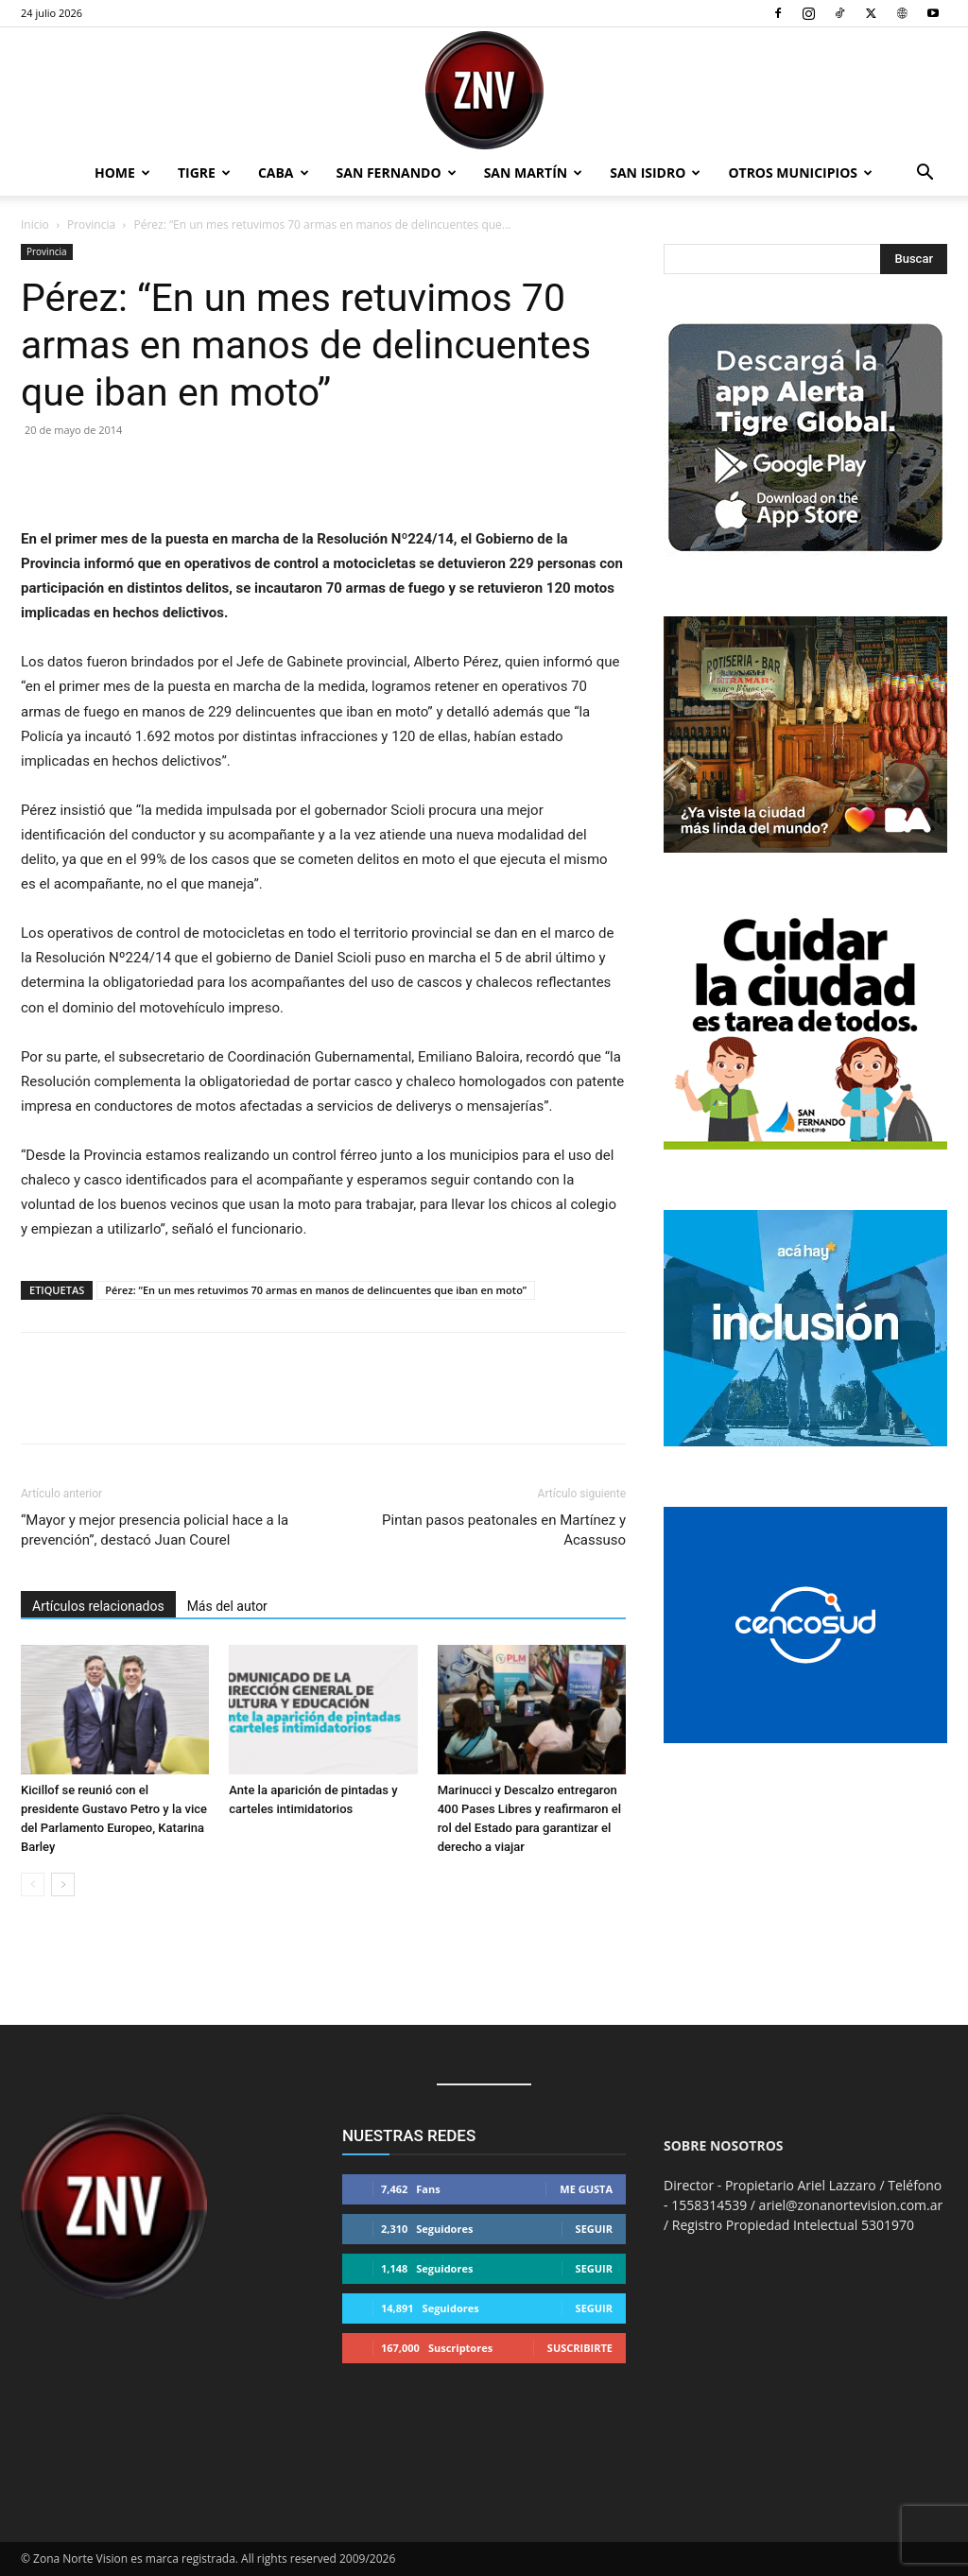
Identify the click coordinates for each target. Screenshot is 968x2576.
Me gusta (586, 2189)
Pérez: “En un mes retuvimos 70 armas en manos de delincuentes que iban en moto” (316, 1290)
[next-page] (63, 1884)
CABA (283, 173)
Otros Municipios (800, 173)
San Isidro (655, 173)
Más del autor (227, 1606)
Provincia (91, 224)
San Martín (533, 173)
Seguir (594, 2229)
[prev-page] (32, 1884)
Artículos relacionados (98, 1606)
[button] (924, 174)
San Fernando (397, 173)
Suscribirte (580, 2348)
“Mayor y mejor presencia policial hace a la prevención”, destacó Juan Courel (154, 1530)
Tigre (204, 173)
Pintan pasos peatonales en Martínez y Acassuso (504, 1530)
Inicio (35, 224)
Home (122, 173)
